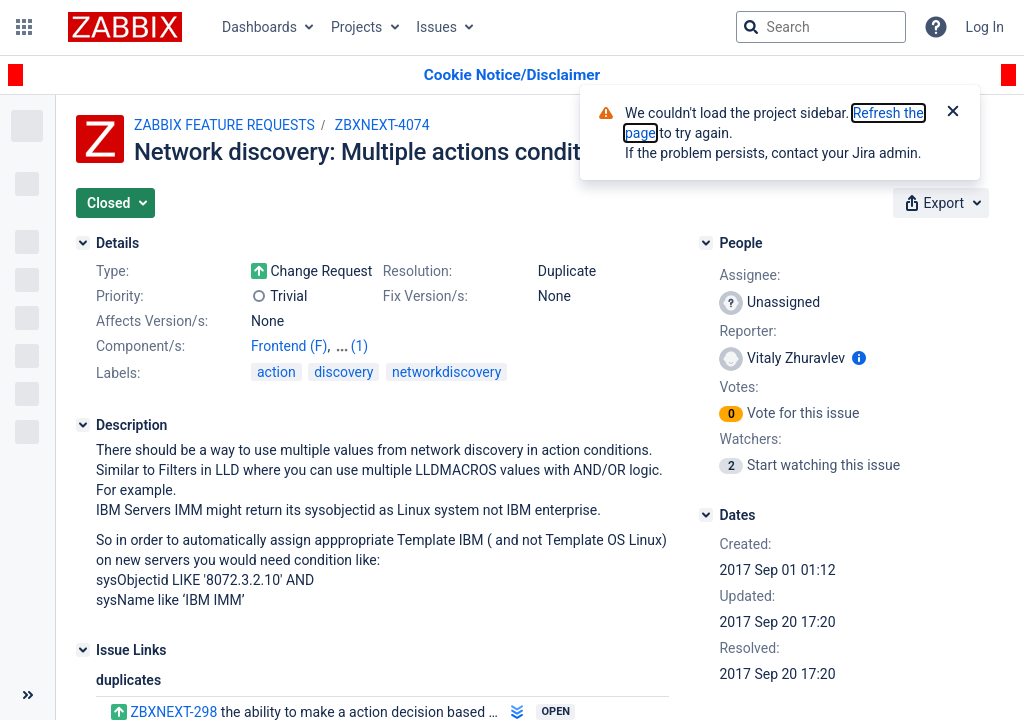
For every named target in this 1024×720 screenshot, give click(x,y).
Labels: (118, 373)
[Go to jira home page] (125, 27)
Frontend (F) (289, 346)
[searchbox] (821, 27)
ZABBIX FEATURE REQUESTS (224, 125)
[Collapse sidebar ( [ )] (27, 695)
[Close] (953, 113)
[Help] (936, 27)
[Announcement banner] (512, 75)
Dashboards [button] (259, 27)
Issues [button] (436, 27)
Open (555, 711)
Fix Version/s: (425, 296)
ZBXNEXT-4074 (382, 125)
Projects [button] (356, 27)
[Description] (83, 425)
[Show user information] (859, 358)
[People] (706, 243)
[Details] (83, 243)
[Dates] (706, 515)
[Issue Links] (83, 650)
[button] (24, 27)
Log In (985, 27)
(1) (360, 346)
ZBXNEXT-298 (173, 712)
